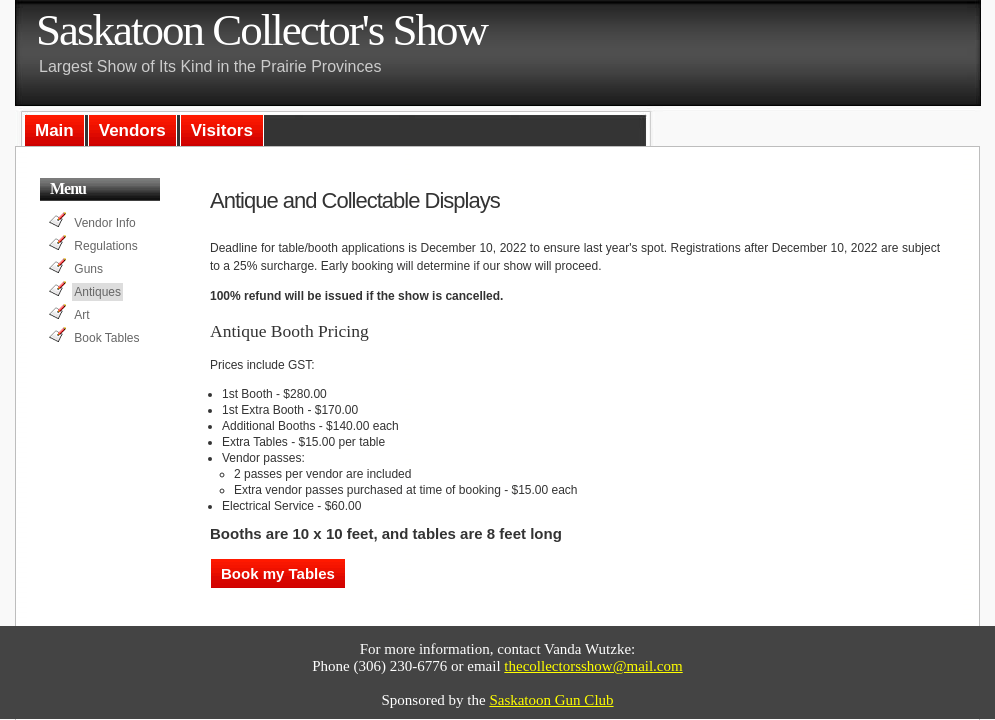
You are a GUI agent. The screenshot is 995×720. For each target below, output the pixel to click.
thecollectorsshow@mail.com (593, 666)
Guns (88, 269)
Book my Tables (278, 573)
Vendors (132, 130)
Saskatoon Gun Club (551, 700)
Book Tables (106, 338)
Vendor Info (104, 223)
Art (81, 315)
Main (54, 130)
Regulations (105, 246)
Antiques (97, 292)
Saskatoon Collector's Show (261, 30)
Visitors (222, 130)
